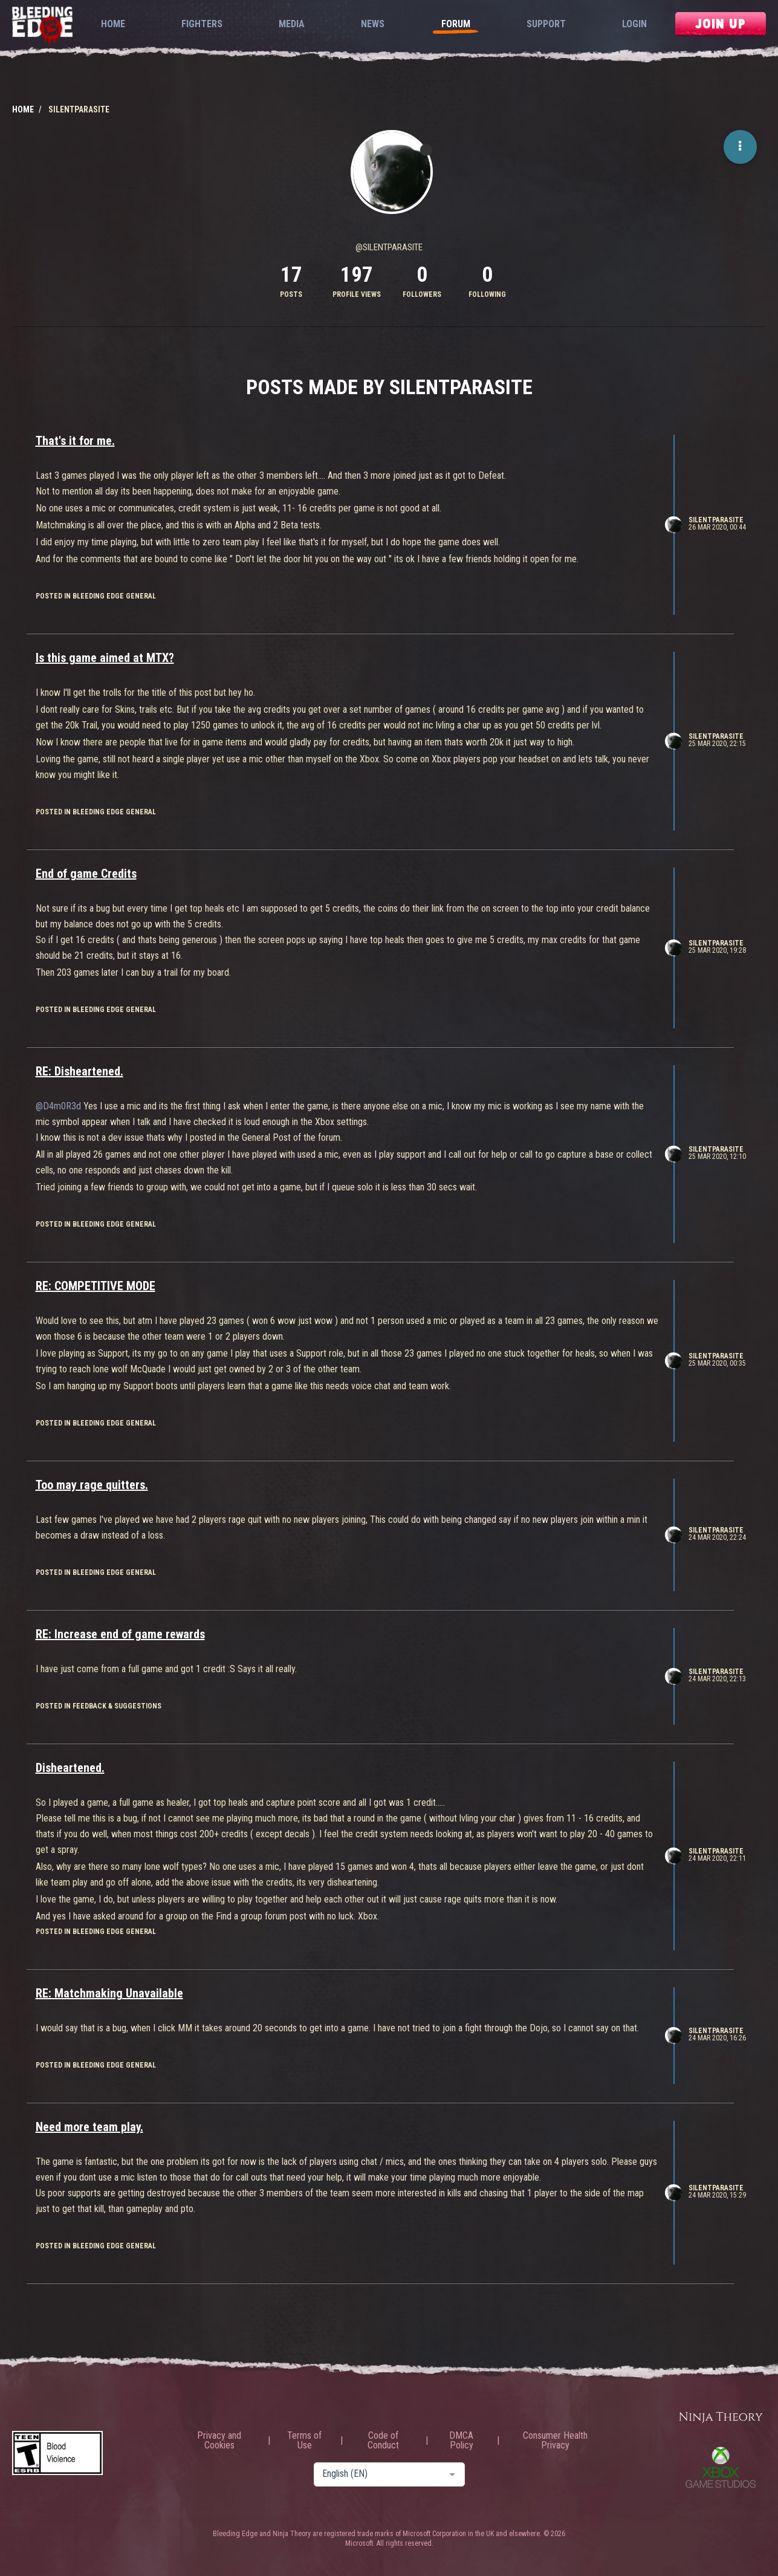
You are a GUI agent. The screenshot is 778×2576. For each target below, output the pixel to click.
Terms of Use (304, 2440)
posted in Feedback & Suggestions (98, 1706)
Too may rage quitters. (92, 1485)
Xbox (720, 2467)
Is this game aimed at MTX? (105, 657)
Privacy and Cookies (219, 2440)
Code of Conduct (383, 2440)
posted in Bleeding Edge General (96, 596)
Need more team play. (89, 2127)
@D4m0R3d (58, 1106)
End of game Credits (86, 873)
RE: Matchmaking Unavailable (109, 1993)
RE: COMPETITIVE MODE (95, 1286)
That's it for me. (75, 440)
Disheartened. (70, 1767)
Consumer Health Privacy (555, 2440)
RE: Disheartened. (79, 1071)
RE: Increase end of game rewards (120, 1634)
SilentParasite (716, 520)
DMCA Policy (461, 2440)
